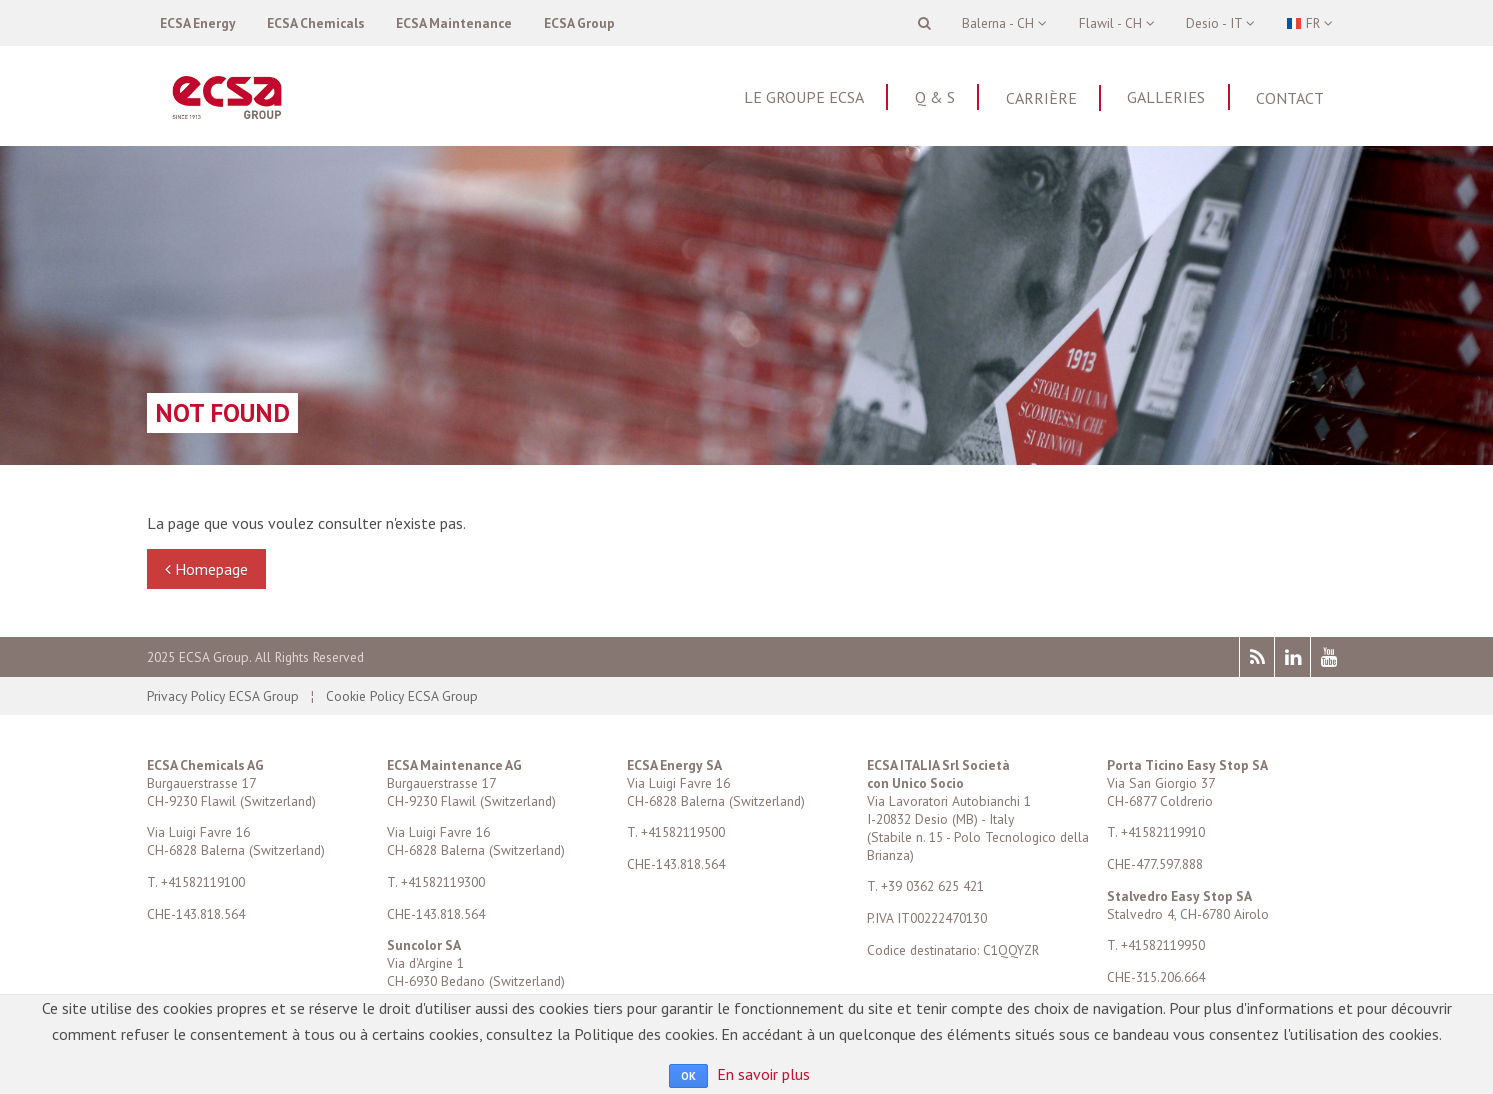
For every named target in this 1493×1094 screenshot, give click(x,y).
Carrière (1041, 98)
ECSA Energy (198, 23)
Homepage (206, 569)
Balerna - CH (1004, 23)
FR (1309, 23)
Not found (222, 412)
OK (688, 1076)
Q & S (935, 97)
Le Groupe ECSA (804, 97)
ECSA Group (579, 23)
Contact (1290, 98)
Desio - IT (1220, 23)
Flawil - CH (1117, 23)
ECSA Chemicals (316, 23)
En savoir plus (763, 1074)
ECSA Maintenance (454, 23)
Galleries (1166, 97)
